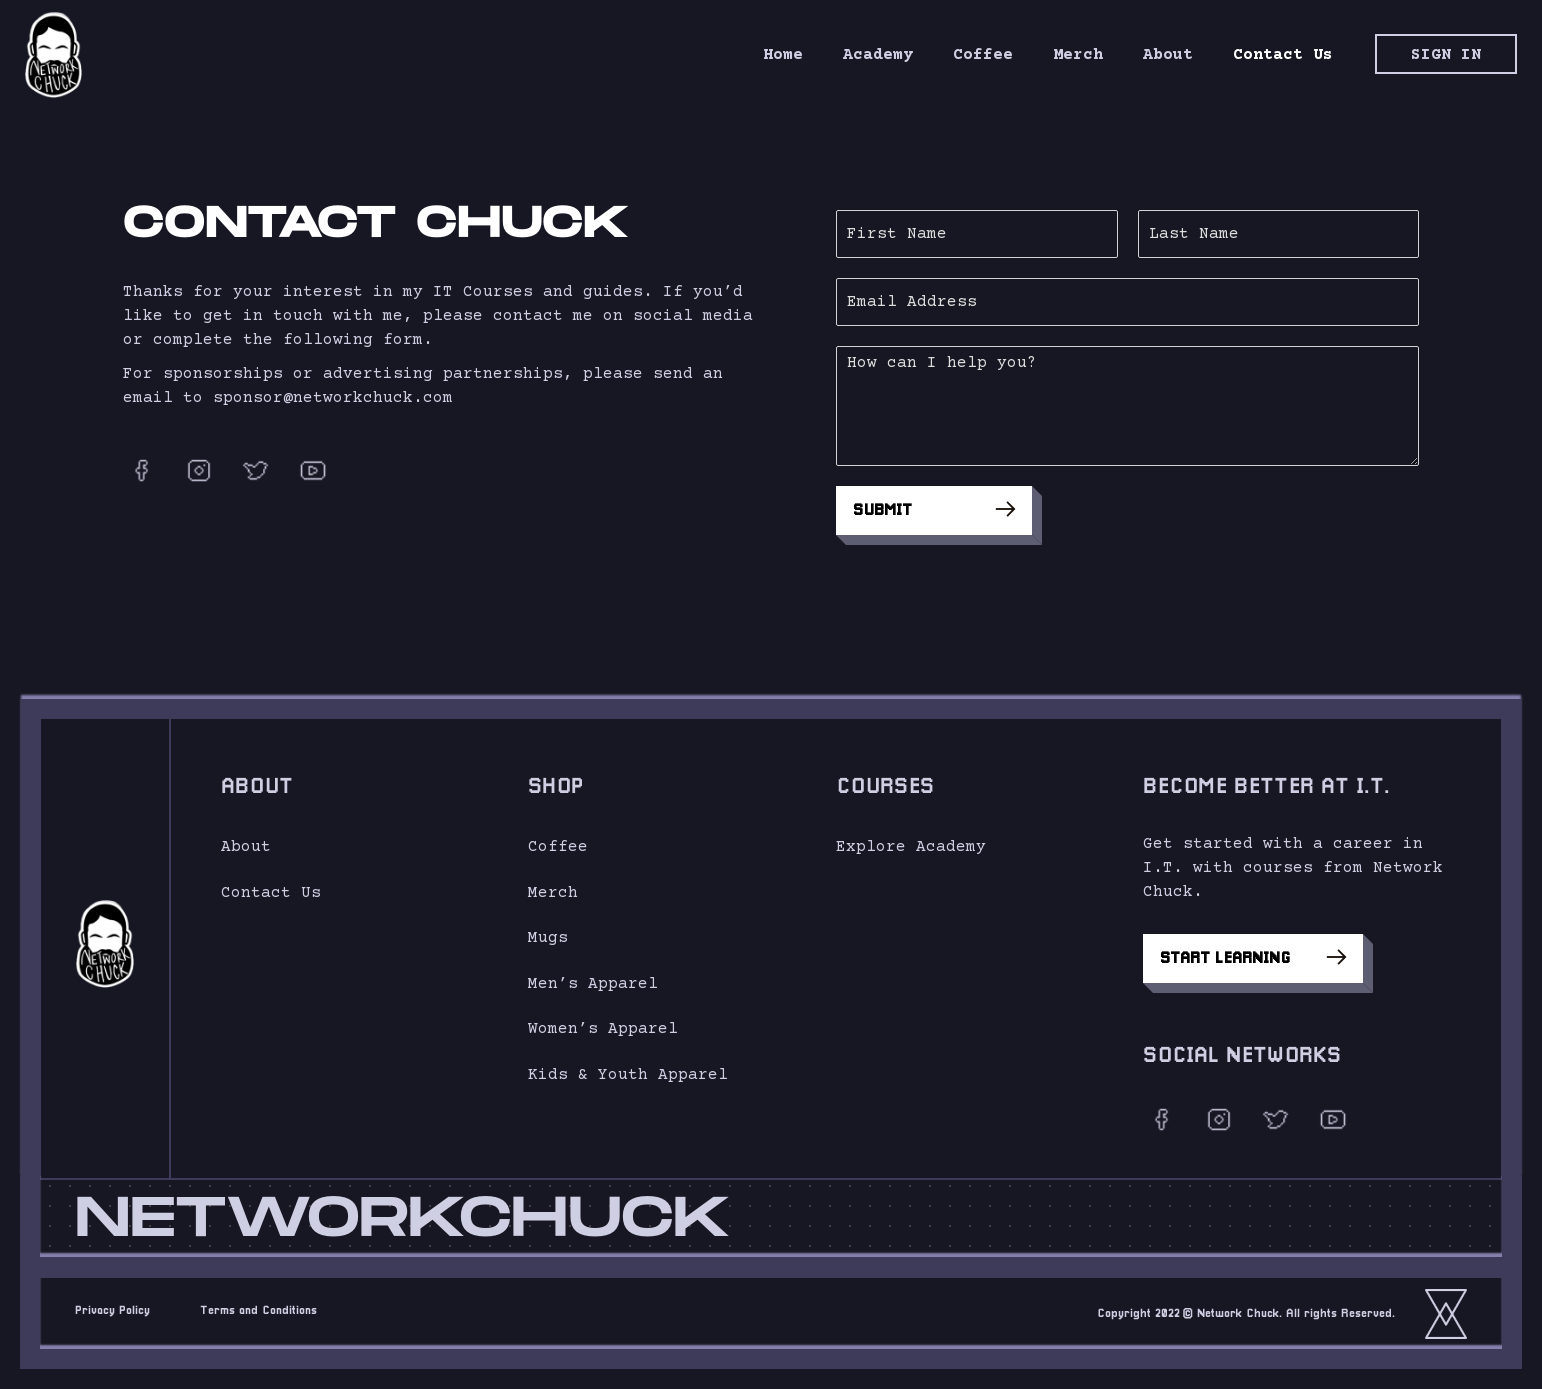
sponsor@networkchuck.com (333, 398)
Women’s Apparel (603, 1029)
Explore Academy (911, 847)
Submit (946, 509)
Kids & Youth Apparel (628, 1075)
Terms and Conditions (258, 1311)
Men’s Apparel (593, 984)
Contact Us (271, 893)
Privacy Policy (112, 1311)
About (246, 847)
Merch (553, 893)
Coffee (558, 847)
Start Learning (1253, 957)
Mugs (548, 938)
